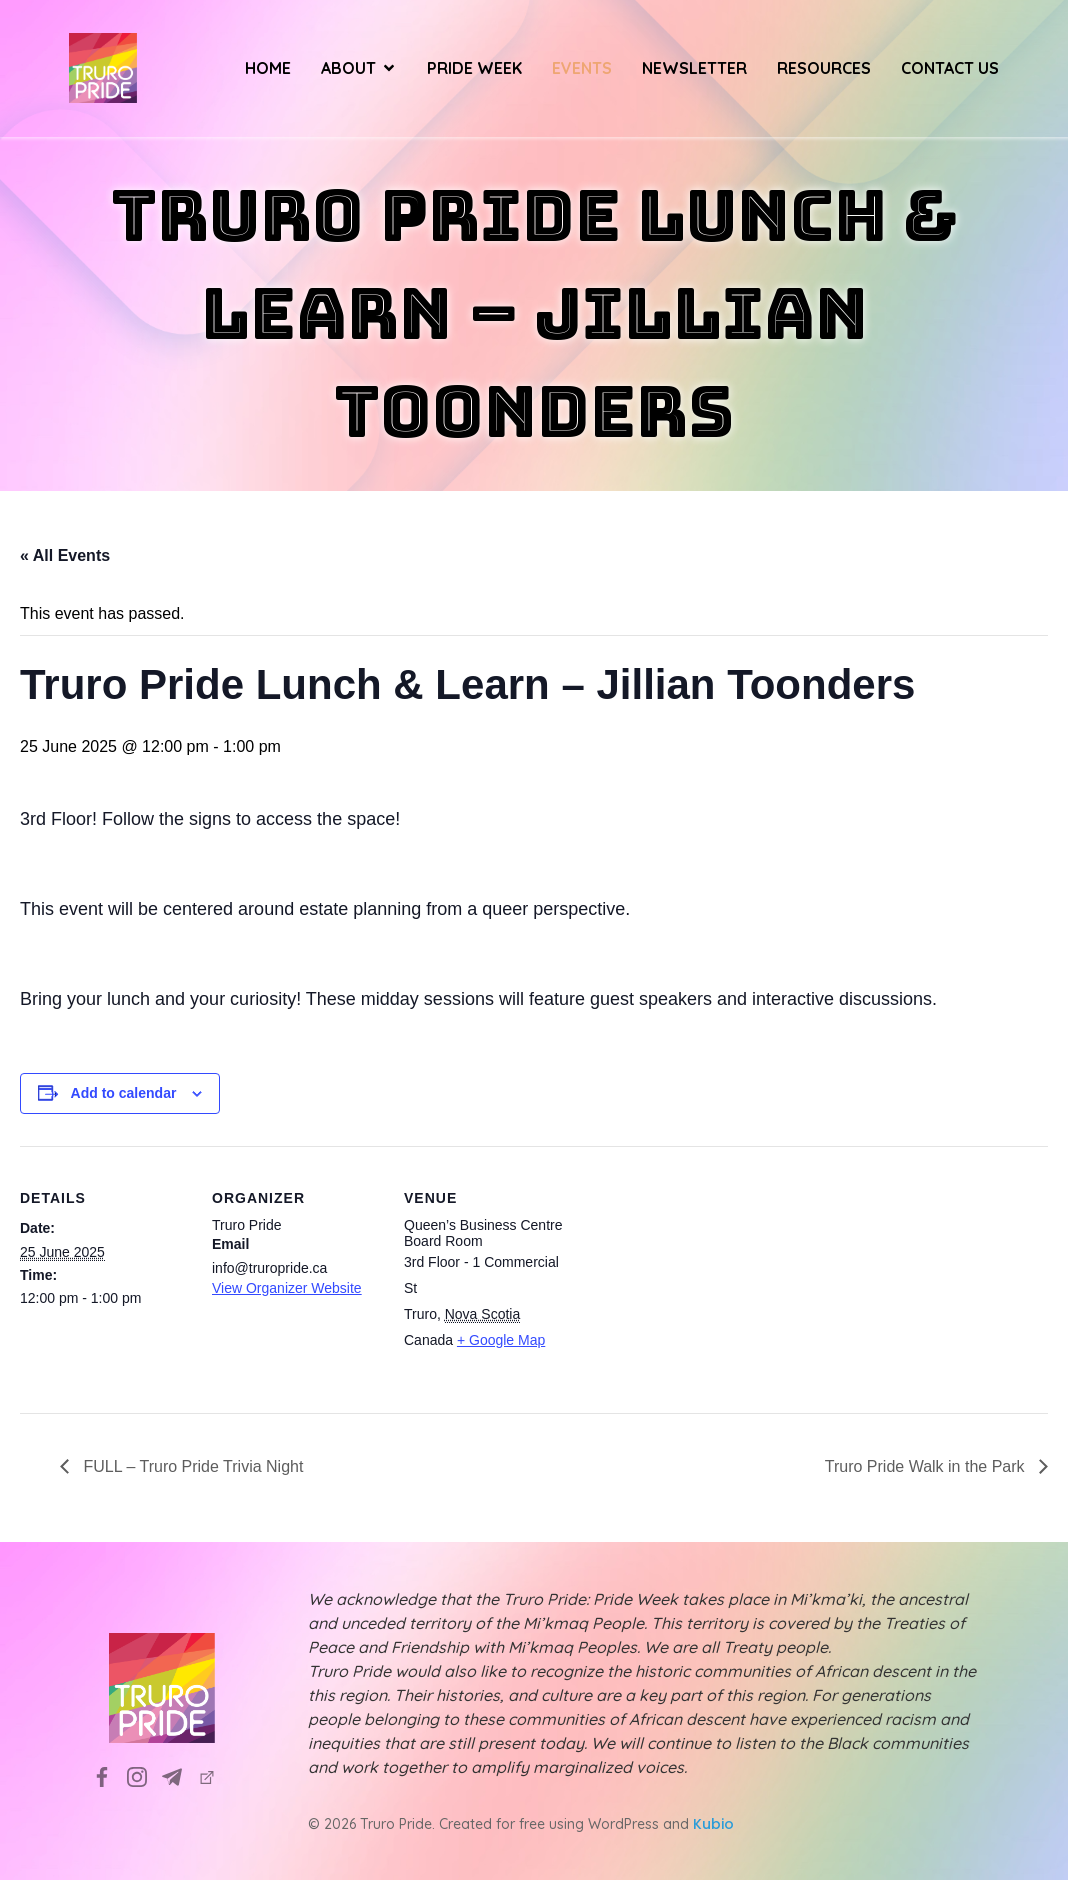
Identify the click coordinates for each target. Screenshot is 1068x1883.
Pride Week (474, 70)
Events (582, 70)
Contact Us (950, 70)
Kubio (713, 1827)
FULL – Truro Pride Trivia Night (191, 1469)
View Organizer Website (287, 1291)
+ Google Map (501, 1343)
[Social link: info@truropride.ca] (179, 1779)
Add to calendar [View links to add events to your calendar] (124, 1096)
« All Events (65, 558)
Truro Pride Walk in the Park (927, 1469)
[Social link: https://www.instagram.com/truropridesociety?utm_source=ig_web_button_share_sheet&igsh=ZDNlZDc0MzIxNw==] (144, 1779)
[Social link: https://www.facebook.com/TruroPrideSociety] (109, 1779)
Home (268, 70)
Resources (824, 70)
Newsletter (694, 70)
